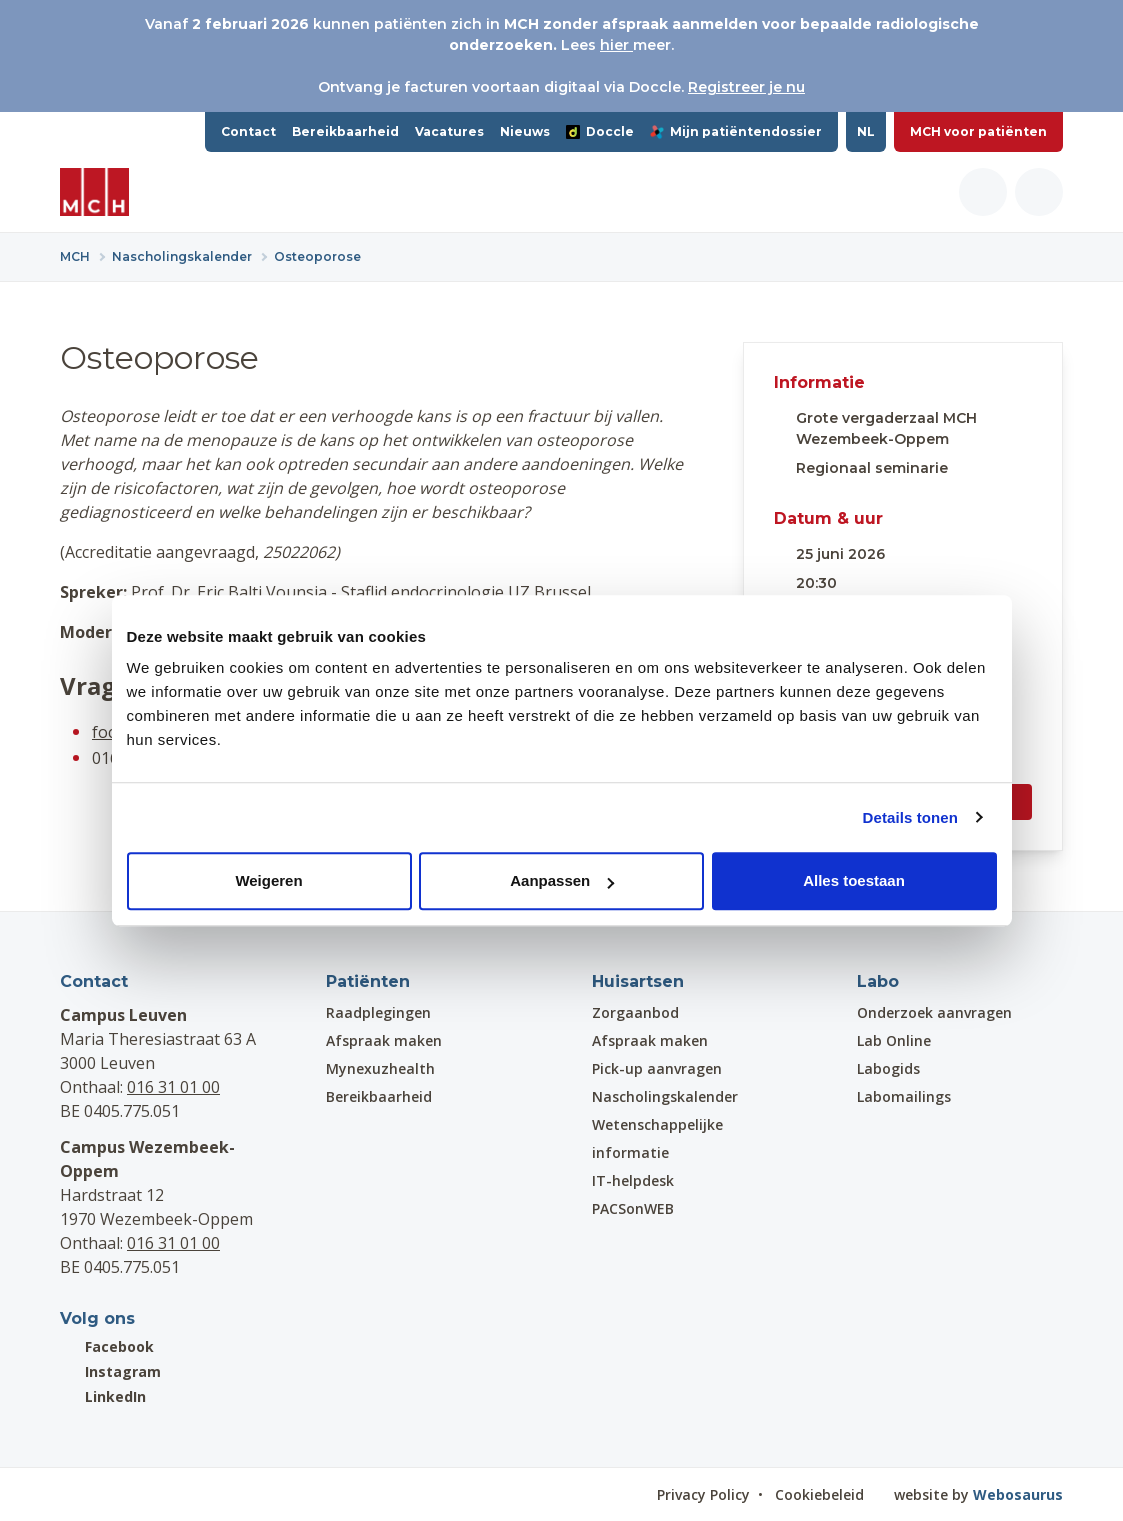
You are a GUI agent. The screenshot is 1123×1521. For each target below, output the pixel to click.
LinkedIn (103, 1396)
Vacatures (449, 131)
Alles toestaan (854, 880)
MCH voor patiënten (978, 131)
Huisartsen (638, 981)
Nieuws (525, 131)
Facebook (107, 1346)
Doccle (600, 131)
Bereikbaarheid (345, 131)
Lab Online (894, 1040)
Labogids (888, 1068)
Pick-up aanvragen (657, 1068)
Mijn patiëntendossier (736, 131)
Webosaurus (1018, 1494)
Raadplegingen (378, 1012)
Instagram (110, 1371)
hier (616, 45)
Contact (248, 131)
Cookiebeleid (819, 1494)
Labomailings (904, 1096)
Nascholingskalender (665, 1096)
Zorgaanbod (635, 1012)
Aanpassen (562, 880)
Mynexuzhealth (380, 1068)
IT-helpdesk (633, 1180)
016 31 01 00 (173, 1087)
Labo (878, 981)
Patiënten (368, 981)
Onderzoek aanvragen (934, 1012)
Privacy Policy (703, 1494)
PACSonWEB (633, 1208)
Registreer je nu (746, 87)
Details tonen (910, 817)
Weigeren (268, 880)
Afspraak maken (384, 1040)
